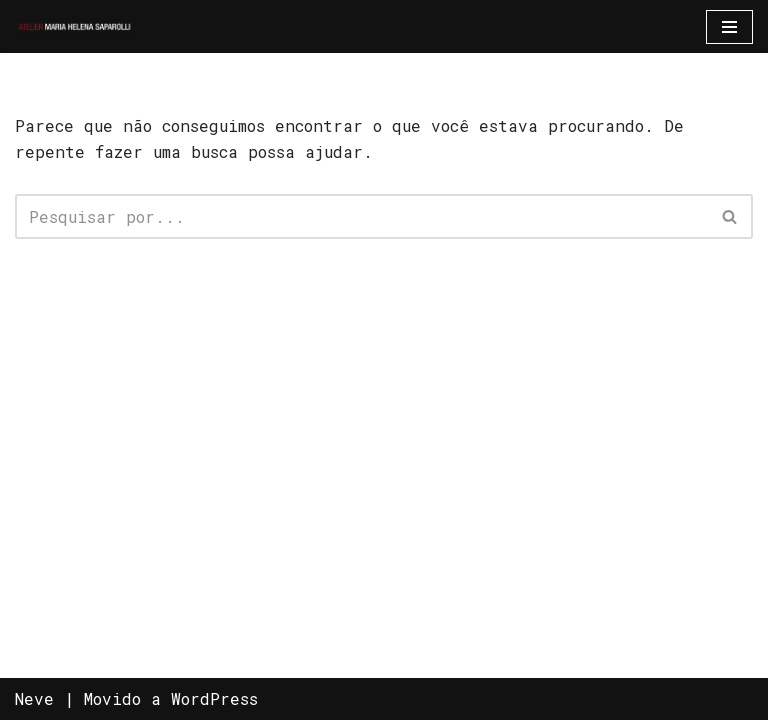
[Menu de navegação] (729, 27)
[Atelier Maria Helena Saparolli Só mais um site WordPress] (75, 26)
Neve (34, 698)
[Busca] (361, 216)
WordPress (214, 698)
